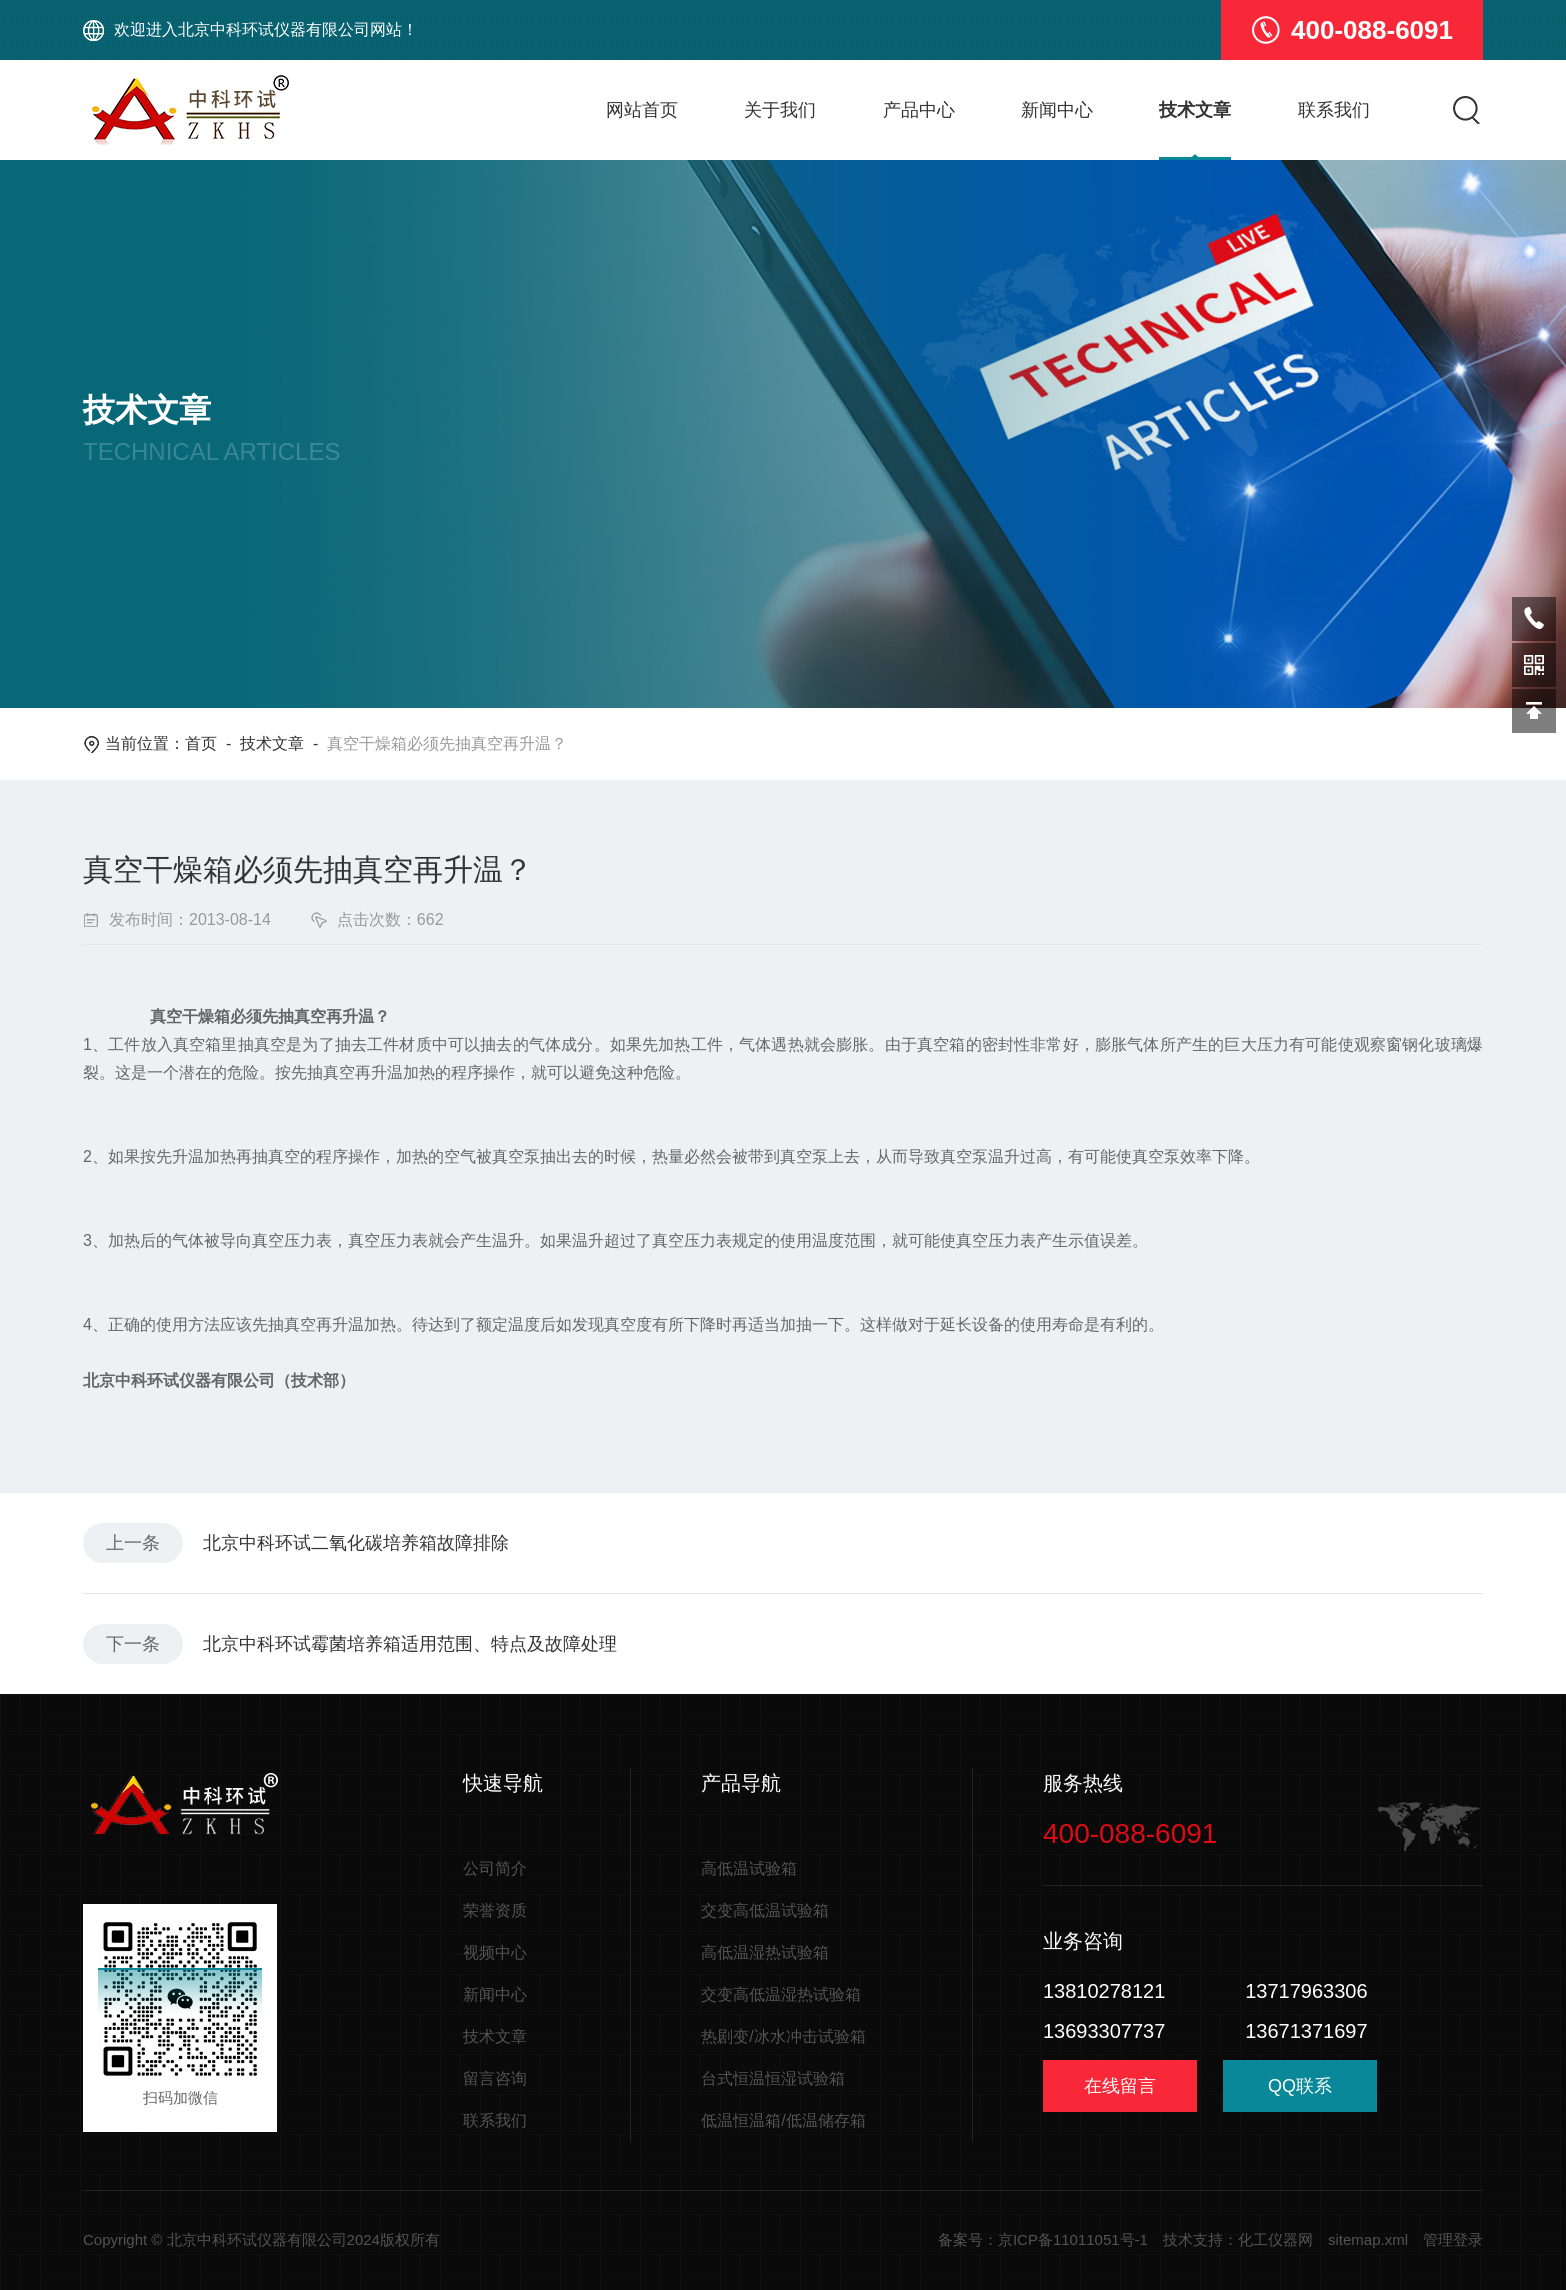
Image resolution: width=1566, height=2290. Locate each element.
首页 (201, 743)
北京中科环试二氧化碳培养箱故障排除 (356, 1543)
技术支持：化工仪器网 (1238, 2239)
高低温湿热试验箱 (765, 1952)
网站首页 (642, 110)
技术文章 (1195, 110)
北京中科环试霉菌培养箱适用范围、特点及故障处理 (410, 1644)
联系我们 (1334, 110)
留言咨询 (495, 2078)
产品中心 (919, 110)
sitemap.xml (1368, 2239)
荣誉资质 (495, 1910)
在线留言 (1120, 2086)
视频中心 (495, 1952)
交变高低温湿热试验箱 (781, 1994)
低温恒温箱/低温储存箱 (783, 2120)
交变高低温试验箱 (765, 1910)
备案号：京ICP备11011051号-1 (1043, 2239)
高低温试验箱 (749, 1868)
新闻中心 (1057, 110)
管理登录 (1453, 2239)
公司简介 (495, 1868)
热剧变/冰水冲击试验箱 (783, 2036)
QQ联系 (1300, 2093)
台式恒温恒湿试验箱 (773, 2078)
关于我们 (780, 110)
